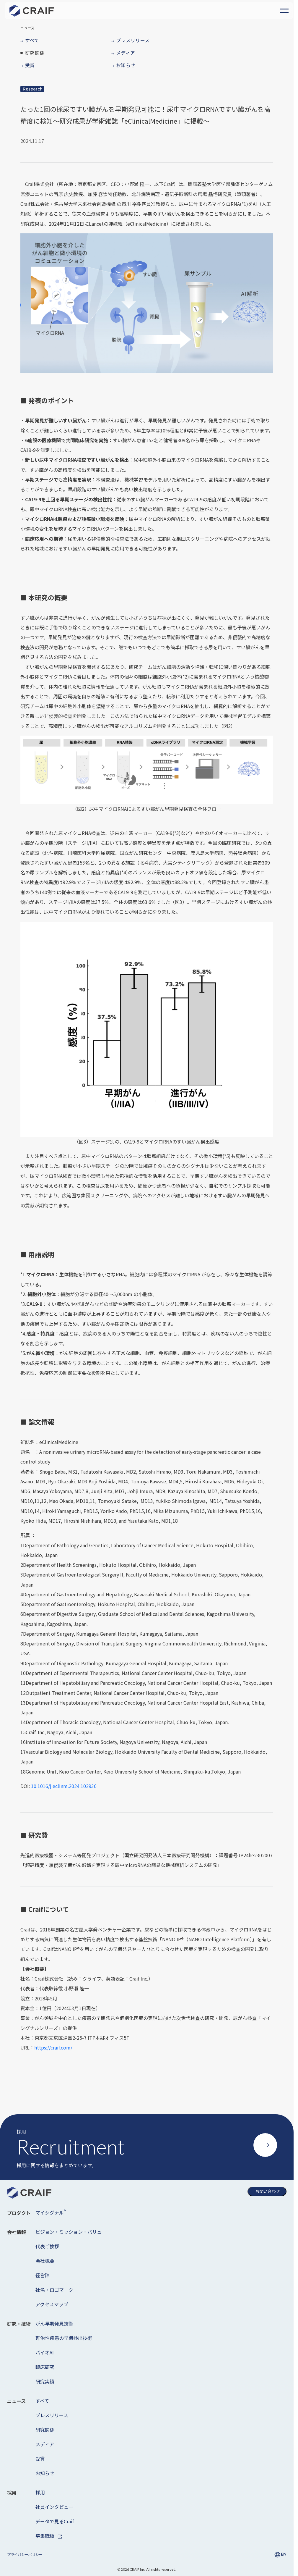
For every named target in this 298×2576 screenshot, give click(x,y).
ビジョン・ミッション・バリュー (70, 2231)
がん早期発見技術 (54, 2323)
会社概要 (44, 2260)
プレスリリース (51, 2415)
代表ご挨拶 (47, 2246)
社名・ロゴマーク (54, 2289)
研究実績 (44, 2381)
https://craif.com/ (53, 2047)
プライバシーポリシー (25, 2554)
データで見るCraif (54, 2521)
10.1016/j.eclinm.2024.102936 (64, 1786)
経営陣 (42, 2275)
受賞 (40, 2458)
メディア (44, 2444)
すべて (42, 2400)
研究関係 (44, 2429)
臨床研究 (44, 2366)
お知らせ (44, 2473)
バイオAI (44, 2352)
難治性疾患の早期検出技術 (63, 2337)
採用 (40, 2492)
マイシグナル (50, 2212)
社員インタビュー (54, 2506)
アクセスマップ (51, 2304)
